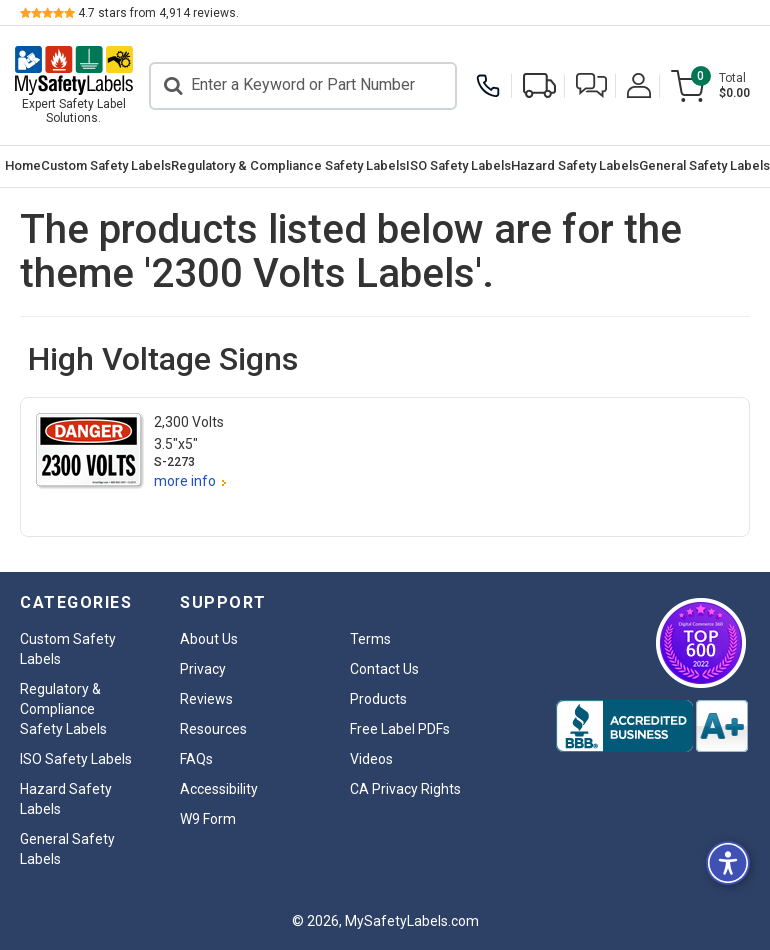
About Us (209, 639)
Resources (213, 729)
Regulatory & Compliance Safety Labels (288, 165)
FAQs (196, 759)
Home (23, 165)
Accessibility (219, 789)
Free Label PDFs (400, 729)
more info (185, 481)
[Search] (303, 86)
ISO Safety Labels (458, 165)
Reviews (206, 699)
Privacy (203, 669)
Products (378, 699)
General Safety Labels (704, 165)
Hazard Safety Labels (575, 165)
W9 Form (208, 819)
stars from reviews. (158, 13)
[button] (591, 85)
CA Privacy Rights (405, 789)
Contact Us (384, 669)
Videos (371, 759)
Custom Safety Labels (106, 165)
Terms (370, 639)
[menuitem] (23, 166)
